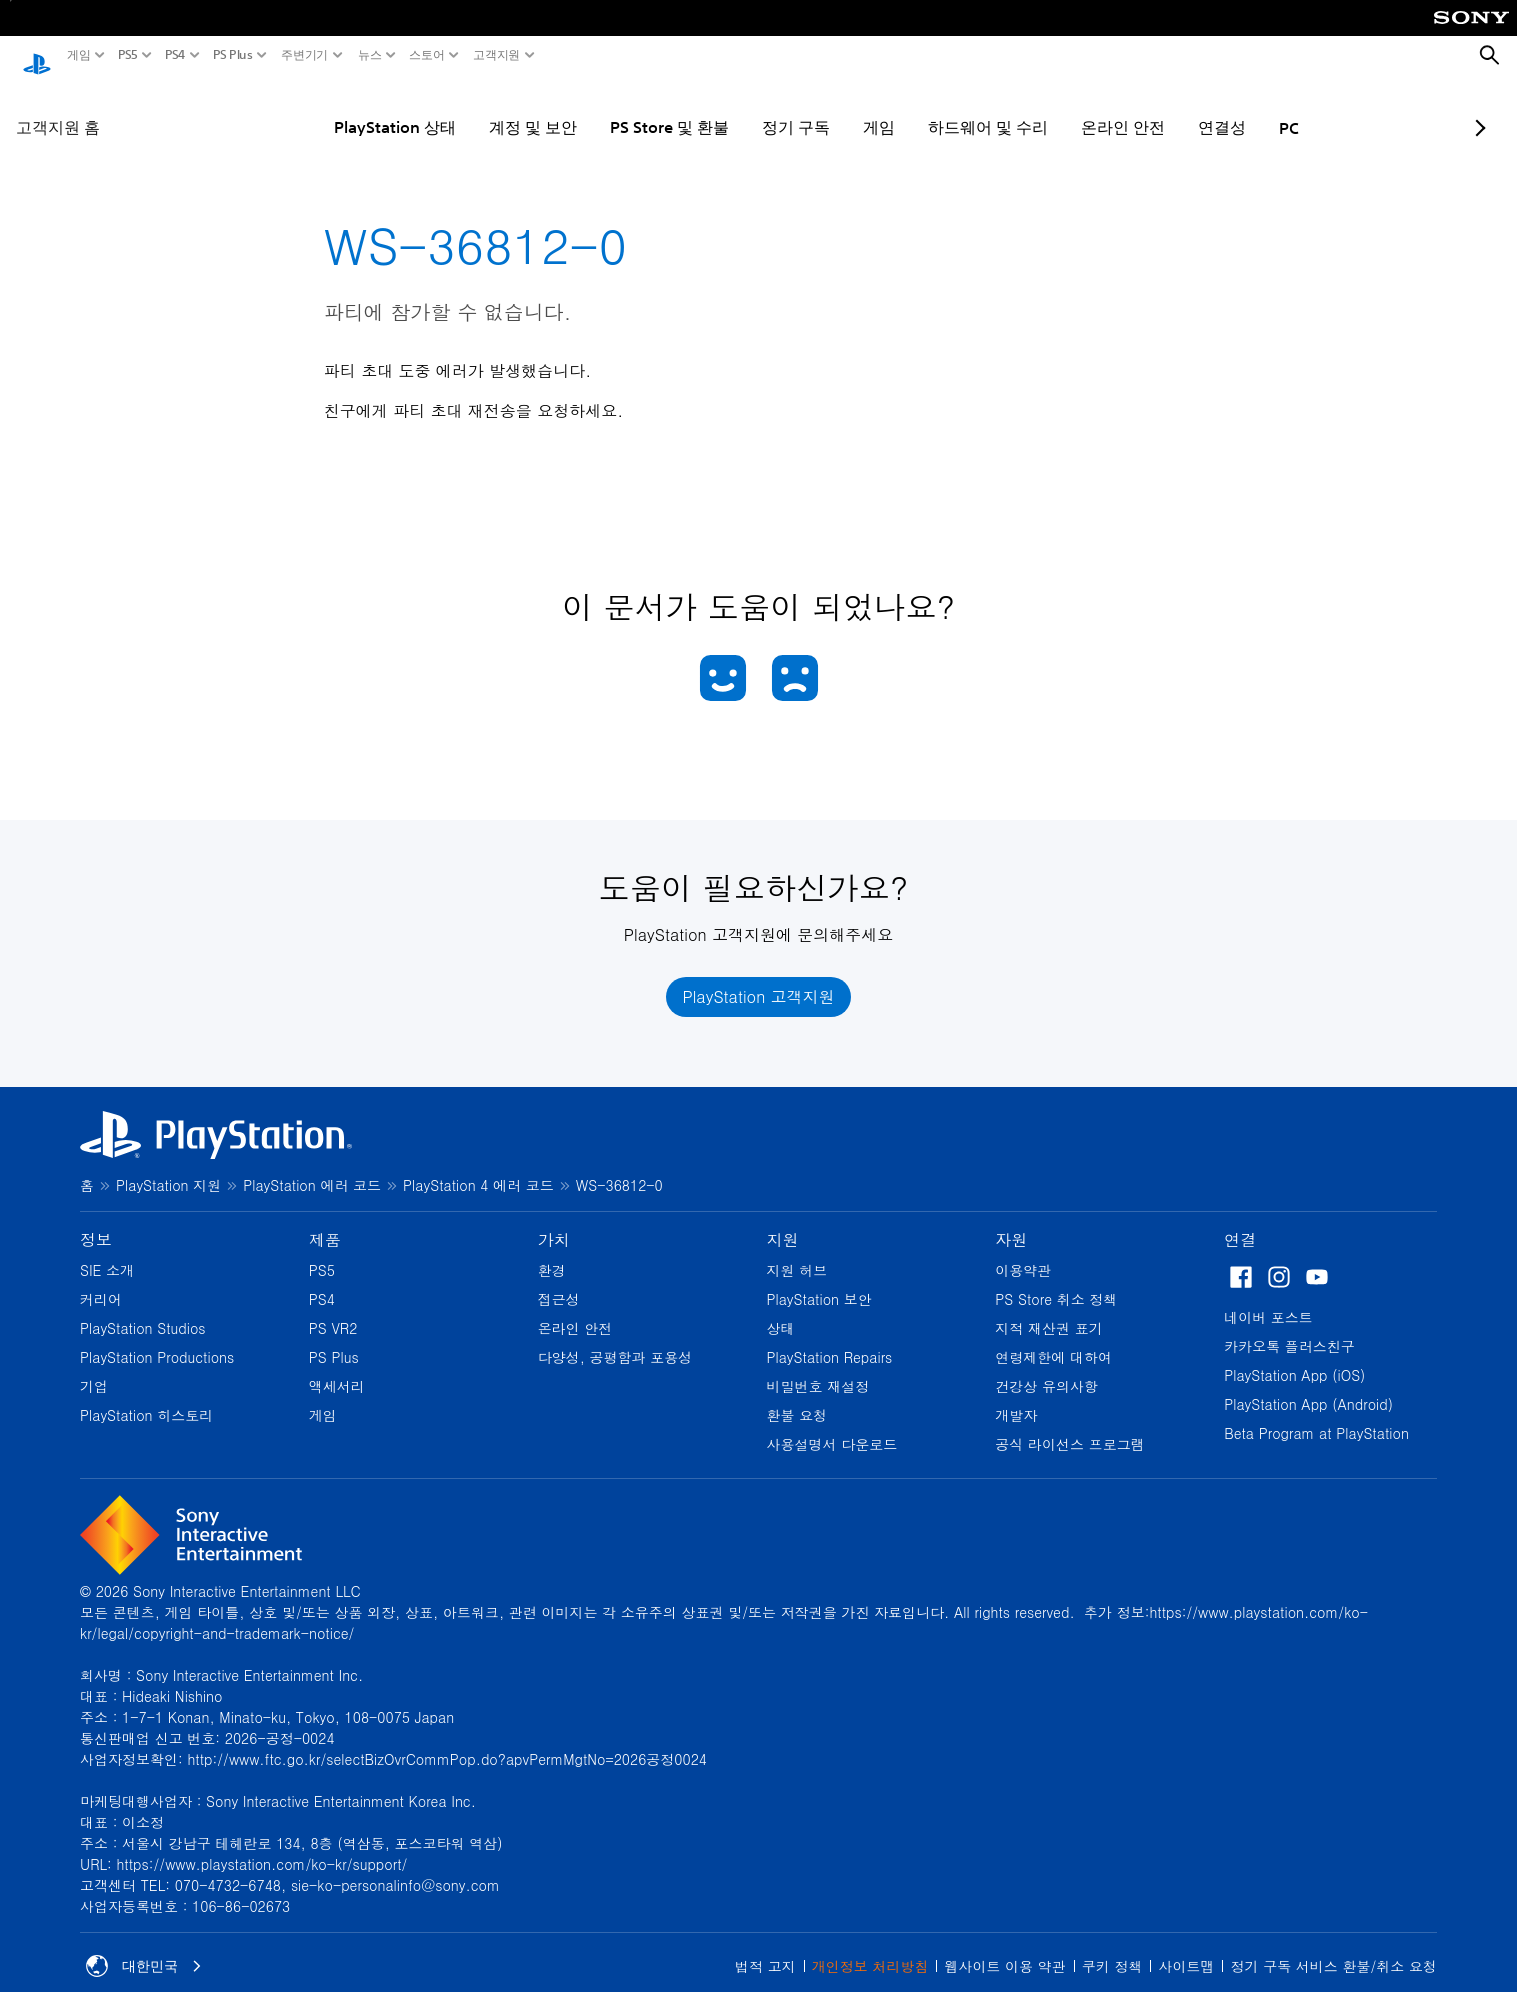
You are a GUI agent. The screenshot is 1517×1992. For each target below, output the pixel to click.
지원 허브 (796, 1251)
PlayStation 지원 (168, 1166)
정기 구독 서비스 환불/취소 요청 (1333, 1947)
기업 (94, 1367)
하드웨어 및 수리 (928, 108)
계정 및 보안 (473, 108)
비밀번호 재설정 (817, 1367)
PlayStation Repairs (829, 1338)
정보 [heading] (96, 1220)
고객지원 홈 (58, 108)
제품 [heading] (325, 1220)
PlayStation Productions (157, 1338)
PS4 (175, 55)
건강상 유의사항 (1046, 1367)
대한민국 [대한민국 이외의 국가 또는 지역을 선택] (144, 1947)
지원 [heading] (782, 1220)
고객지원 (497, 55)
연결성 (1162, 108)
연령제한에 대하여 (1053, 1338)
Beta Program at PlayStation (1316, 1414)
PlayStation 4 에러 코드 (478, 1166)
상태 (780, 1309)
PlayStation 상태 (335, 108)
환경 (552, 1251)
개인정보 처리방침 (870, 1947)
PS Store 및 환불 (609, 108)
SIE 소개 (107, 1251)
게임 (79, 55)
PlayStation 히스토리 (146, 1396)
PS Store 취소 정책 (1056, 1280)
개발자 (1016, 1396)
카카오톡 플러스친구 (1289, 1327)
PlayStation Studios (143, 1309)
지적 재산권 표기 (1048, 1309)
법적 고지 (765, 1947)
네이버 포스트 (1268, 1298)
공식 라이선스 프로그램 (1069, 1425)
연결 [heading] (1240, 1220)
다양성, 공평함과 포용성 (615, 1338)
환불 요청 (796, 1396)
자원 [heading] (1011, 1220)
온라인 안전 (1063, 108)
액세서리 (337, 1367)
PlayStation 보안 (818, 1280)
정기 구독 (736, 108)
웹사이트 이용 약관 (1004, 1947)
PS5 (128, 55)
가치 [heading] (554, 1220)
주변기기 (305, 55)
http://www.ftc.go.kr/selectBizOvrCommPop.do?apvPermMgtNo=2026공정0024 (447, 1740)
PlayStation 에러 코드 (312, 1166)
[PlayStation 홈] (37, 56)
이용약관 (1023, 1251)
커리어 (101, 1280)
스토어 (427, 55)
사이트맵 (1186, 1947)
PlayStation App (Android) (1308, 1385)
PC (1229, 109)
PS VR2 (333, 1309)
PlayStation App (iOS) (1294, 1356)
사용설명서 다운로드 (831, 1425)
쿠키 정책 (1112, 1947)
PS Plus (233, 55)
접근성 (559, 1280)
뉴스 (370, 55)
